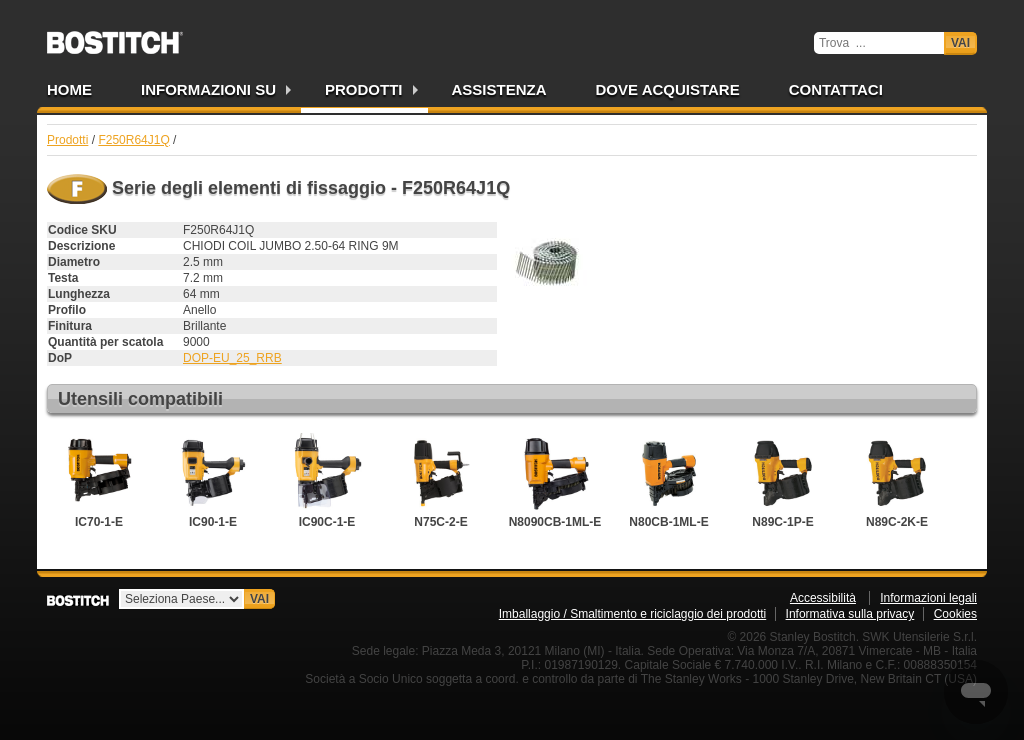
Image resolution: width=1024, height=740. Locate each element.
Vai (960, 43)
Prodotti (364, 89)
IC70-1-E (99, 481)
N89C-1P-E (783, 481)
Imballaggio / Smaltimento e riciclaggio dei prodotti (632, 614)
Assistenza (499, 89)
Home (69, 89)
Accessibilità (823, 598)
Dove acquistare (668, 89)
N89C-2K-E (897, 481)
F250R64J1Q (133, 140)
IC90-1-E (213, 481)
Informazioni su (208, 89)
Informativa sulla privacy (850, 614)
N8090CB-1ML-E (555, 481)
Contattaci (836, 89)
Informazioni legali (928, 598)
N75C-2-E (441, 481)
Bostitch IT (115, 36)
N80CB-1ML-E (669, 481)
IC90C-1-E (327, 481)
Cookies (955, 614)
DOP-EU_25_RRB (232, 358)
